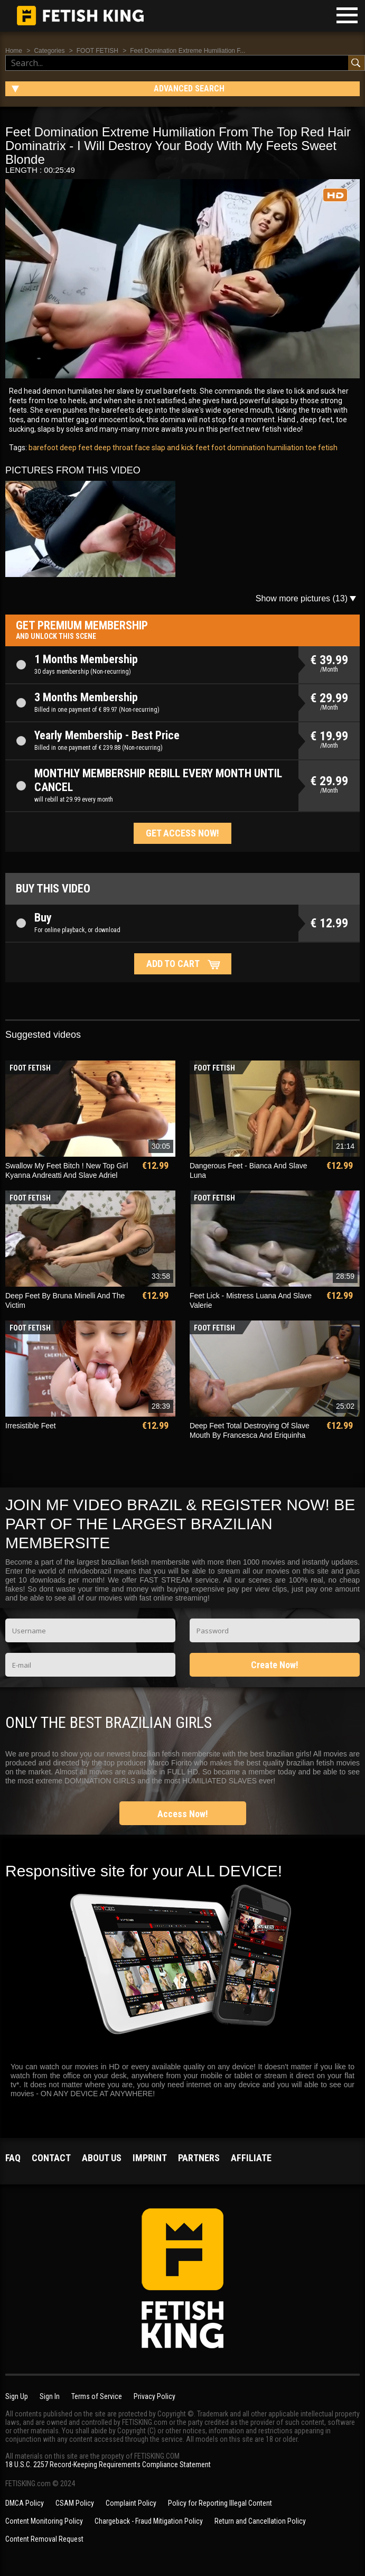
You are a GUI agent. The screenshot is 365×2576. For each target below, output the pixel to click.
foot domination (237, 447)
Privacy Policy (154, 2396)
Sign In (50, 2396)
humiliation (284, 447)
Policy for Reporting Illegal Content (220, 2503)
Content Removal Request (44, 2539)
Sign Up (16, 2396)
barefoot (43, 447)
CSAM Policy (74, 2503)
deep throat (112, 447)
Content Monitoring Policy (44, 2521)
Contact (51, 2157)
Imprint (150, 2157)
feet (202, 447)
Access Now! (182, 1813)
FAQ (13, 2157)
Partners (199, 2157)
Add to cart (173, 963)
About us (101, 2157)
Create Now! (274, 1664)
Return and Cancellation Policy (260, 2521)
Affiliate (251, 2157)
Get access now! (182, 833)
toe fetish (321, 447)
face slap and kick (163, 447)
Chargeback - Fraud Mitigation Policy (149, 2521)
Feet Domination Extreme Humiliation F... (187, 50)
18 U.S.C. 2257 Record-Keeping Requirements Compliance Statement (108, 2464)
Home (13, 50)
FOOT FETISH (97, 50)
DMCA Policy (24, 2503)
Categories (49, 50)
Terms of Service (96, 2396)
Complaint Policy (131, 2503)
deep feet (75, 447)
